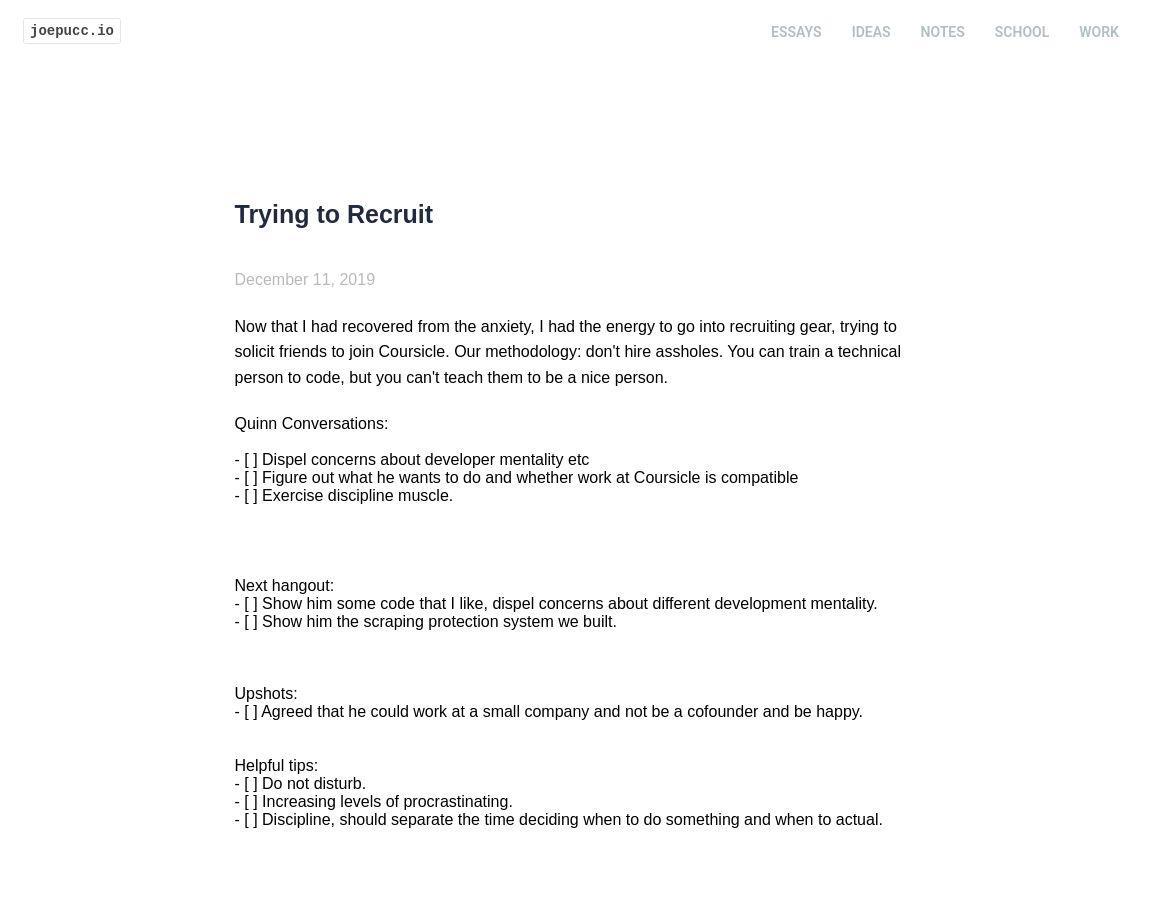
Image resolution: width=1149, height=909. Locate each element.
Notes (943, 32)
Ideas (871, 32)
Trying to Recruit (334, 214)
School (1022, 32)
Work (1099, 32)
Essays (796, 32)
